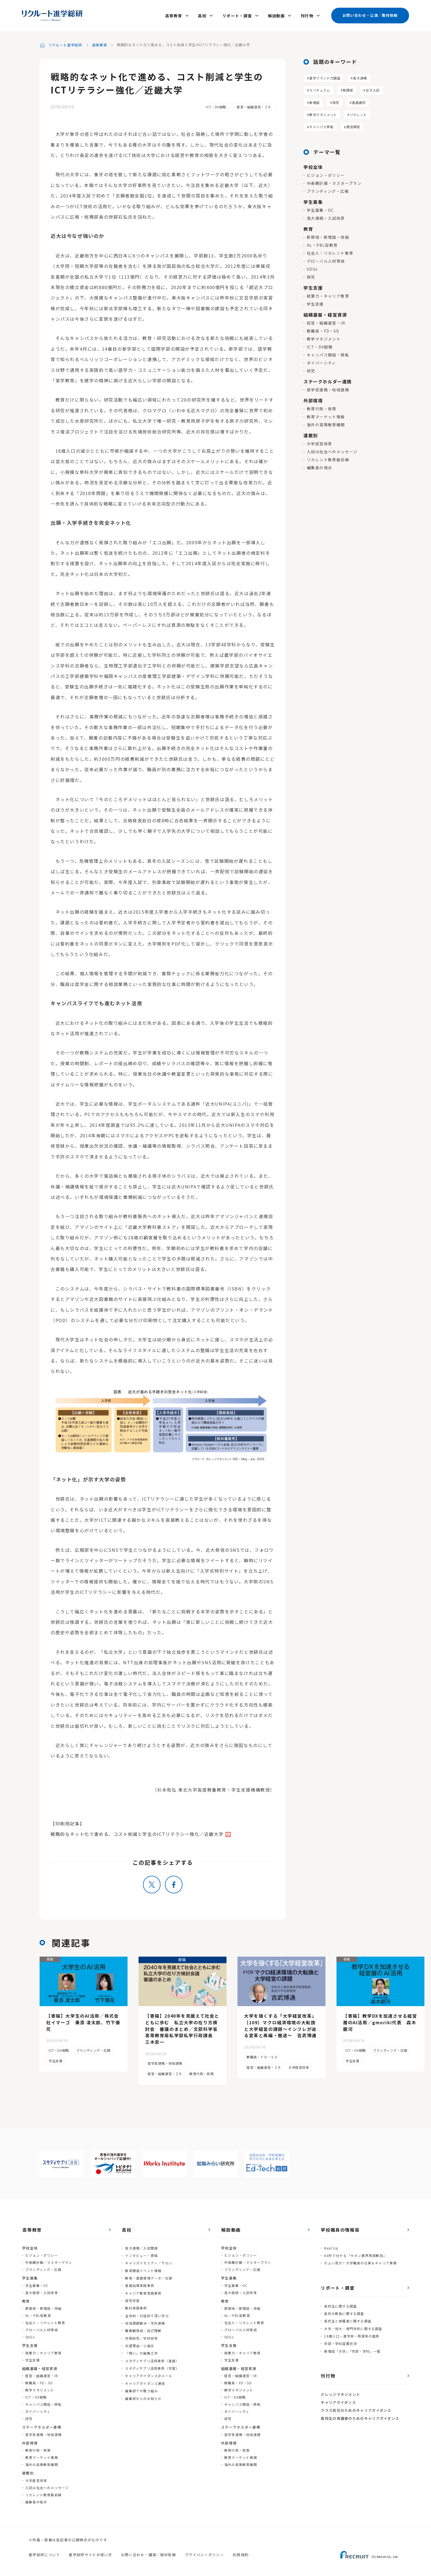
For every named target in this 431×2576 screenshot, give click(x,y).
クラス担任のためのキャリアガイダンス (356, 2403)
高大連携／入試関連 (141, 2245)
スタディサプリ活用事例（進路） (152, 2352)
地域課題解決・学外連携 (145, 2316)
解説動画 (276, 14)
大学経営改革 (319, 441)
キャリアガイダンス (338, 2395)
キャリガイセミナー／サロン (148, 2259)
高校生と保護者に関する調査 (347, 2316)
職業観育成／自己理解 (143, 2324)
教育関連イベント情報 (143, 2266)
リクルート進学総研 (65, 42)
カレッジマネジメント (340, 2388)
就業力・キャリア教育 (328, 293)
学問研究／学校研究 (141, 2331)
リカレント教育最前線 (328, 457)
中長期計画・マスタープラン (334, 180)
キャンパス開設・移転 (328, 352)
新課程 (348, 87)
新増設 (314, 99)
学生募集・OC (320, 207)
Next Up (331, 2245)
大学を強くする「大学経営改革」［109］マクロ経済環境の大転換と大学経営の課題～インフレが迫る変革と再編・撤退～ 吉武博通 (280, 2023)
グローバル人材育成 (326, 258)
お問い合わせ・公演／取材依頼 (369, 14)
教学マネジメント (323, 112)
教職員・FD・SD (323, 328)
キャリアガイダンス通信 (145, 2374)
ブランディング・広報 (328, 188)
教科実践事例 (136, 2302)
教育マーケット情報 (326, 414)
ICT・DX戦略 (216, 104)
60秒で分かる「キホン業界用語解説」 (355, 2252)
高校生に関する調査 (340, 2302)
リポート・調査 (238, 14)
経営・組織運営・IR (326, 320)
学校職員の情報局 (340, 2227)
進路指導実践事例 (139, 2281)
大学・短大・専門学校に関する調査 (353, 2323)
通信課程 (353, 124)
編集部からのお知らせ (143, 2388)
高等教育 (175, 14)
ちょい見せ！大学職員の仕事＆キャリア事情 (360, 2259)
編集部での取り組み (141, 2381)
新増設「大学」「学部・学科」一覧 (352, 2345)
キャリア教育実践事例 (143, 2288)
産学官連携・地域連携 (328, 387)
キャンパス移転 (321, 124)
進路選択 (359, 99)
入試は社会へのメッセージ (332, 449)
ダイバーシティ (321, 360)
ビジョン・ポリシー (326, 172)
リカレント (358, 112)
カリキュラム (319, 87)
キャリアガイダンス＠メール (148, 2366)
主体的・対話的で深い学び (146, 2309)
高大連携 (360, 75)
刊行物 (307, 14)
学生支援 (315, 301)
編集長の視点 (319, 465)
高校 (203, 14)
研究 (311, 368)
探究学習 (132, 2295)
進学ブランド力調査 (324, 75)
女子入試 (372, 87)
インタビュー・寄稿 (141, 2252)
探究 (335, 99)
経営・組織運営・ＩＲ (254, 104)
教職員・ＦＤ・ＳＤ (262, 2054)
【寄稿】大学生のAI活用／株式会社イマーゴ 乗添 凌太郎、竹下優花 (83, 2020)
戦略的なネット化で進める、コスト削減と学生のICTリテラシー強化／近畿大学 (137, 1831)
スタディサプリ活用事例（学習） (152, 2359)
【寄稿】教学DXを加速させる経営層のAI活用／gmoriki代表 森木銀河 (380, 2020)
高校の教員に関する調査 (344, 2309)
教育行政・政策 (321, 406)
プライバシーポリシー (204, 2552)
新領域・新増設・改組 (328, 234)
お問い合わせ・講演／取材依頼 (148, 2552)
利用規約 (240, 2552)
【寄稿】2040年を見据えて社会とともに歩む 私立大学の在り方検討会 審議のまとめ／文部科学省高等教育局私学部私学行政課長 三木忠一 (182, 2026)
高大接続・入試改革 (326, 215)
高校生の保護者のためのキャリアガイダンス (360, 2410)
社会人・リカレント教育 (330, 250)
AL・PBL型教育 (322, 242)
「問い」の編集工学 (141, 2345)
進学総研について (44, 2552)
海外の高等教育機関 (326, 422)
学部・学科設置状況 (340, 2338)
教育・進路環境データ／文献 (148, 2274)
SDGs (312, 266)
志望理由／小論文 (139, 2338)
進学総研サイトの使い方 (90, 2552)
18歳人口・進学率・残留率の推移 (351, 2330)
